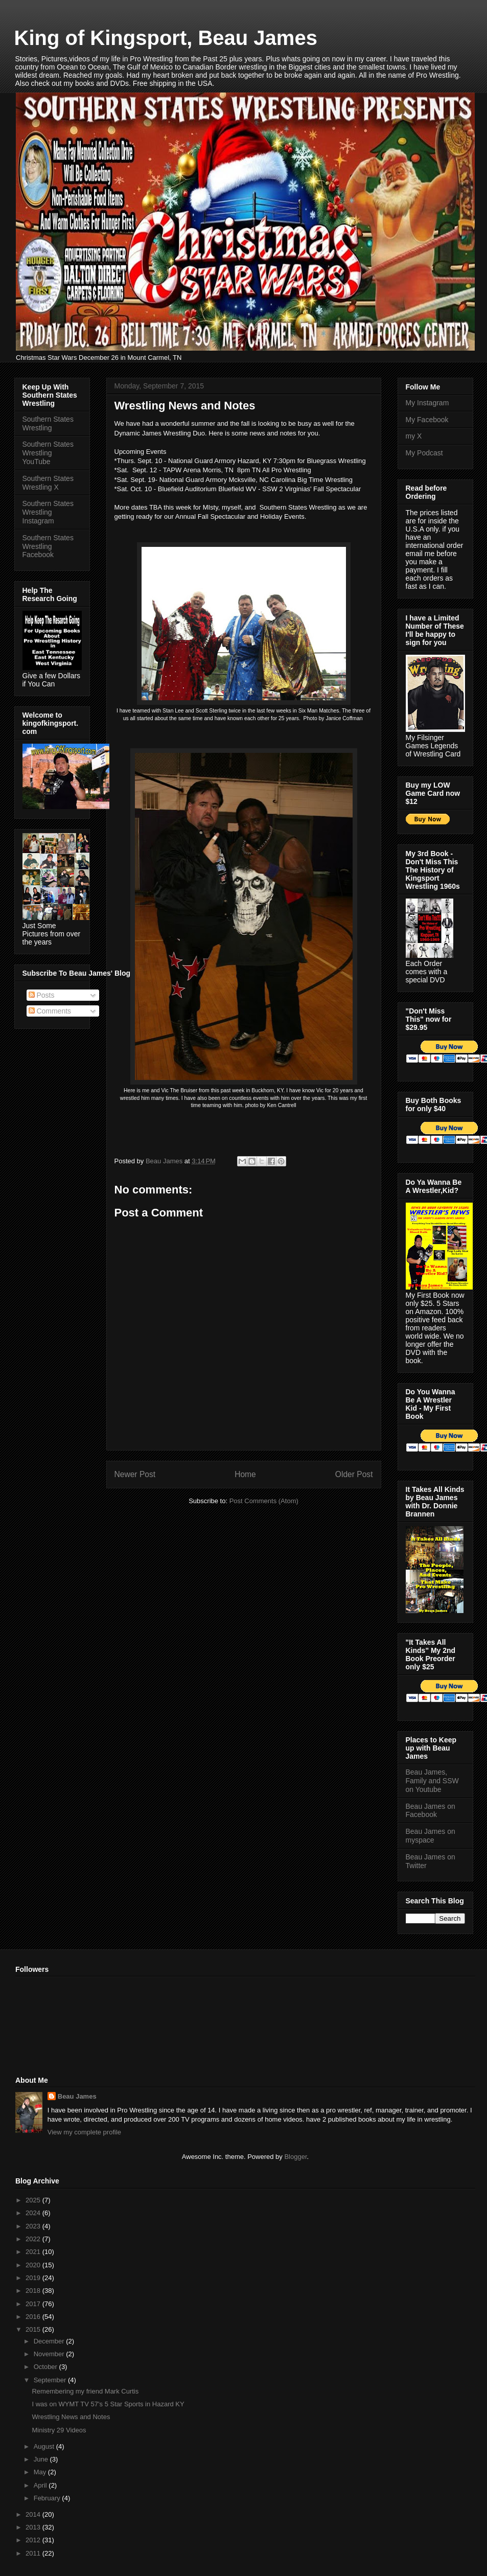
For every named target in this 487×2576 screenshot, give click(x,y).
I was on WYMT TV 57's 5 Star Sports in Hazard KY (108, 2404)
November (50, 2354)
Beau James (77, 2096)
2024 (34, 2213)
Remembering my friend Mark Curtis (85, 2391)
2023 (34, 2226)
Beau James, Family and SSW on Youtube (432, 1780)
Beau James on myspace (430, 1835)
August (45, 2446)
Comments (50, 1011)
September (51, 2380)
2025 (34, 2200)
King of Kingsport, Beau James (165, 38)
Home (245, 1474)
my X (414, 436)
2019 (34, 2278)
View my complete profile (84, 2132)
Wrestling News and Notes (71, 2417)
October (46, 2367)
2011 (34, 2553)
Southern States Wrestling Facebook (48, 546)
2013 (34, 2527)
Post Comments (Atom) (263, 1501)
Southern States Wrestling (48, 423)
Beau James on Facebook (430, 1810)
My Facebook (427, 420)
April (41, 2485)
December (50, 2341)
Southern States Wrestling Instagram (48, 512)
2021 (34, 2252)
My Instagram (427, 403)
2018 (34, 2290)
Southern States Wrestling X (48, 482)
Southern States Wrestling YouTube (48, 453)
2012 (34, 2540)
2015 (34, 2329)
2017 (34, 2304)
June (42, 2459)
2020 (34, 2265)
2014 (34, 2514)
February (48, 2498)
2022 (34, 2239)
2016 (34, 2316)
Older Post (354, 1474)
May (41, 2472)
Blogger (295, 2156)
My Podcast (424, 453)
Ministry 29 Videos (59, 2430)
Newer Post (135, 1474)
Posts (42, 995)
